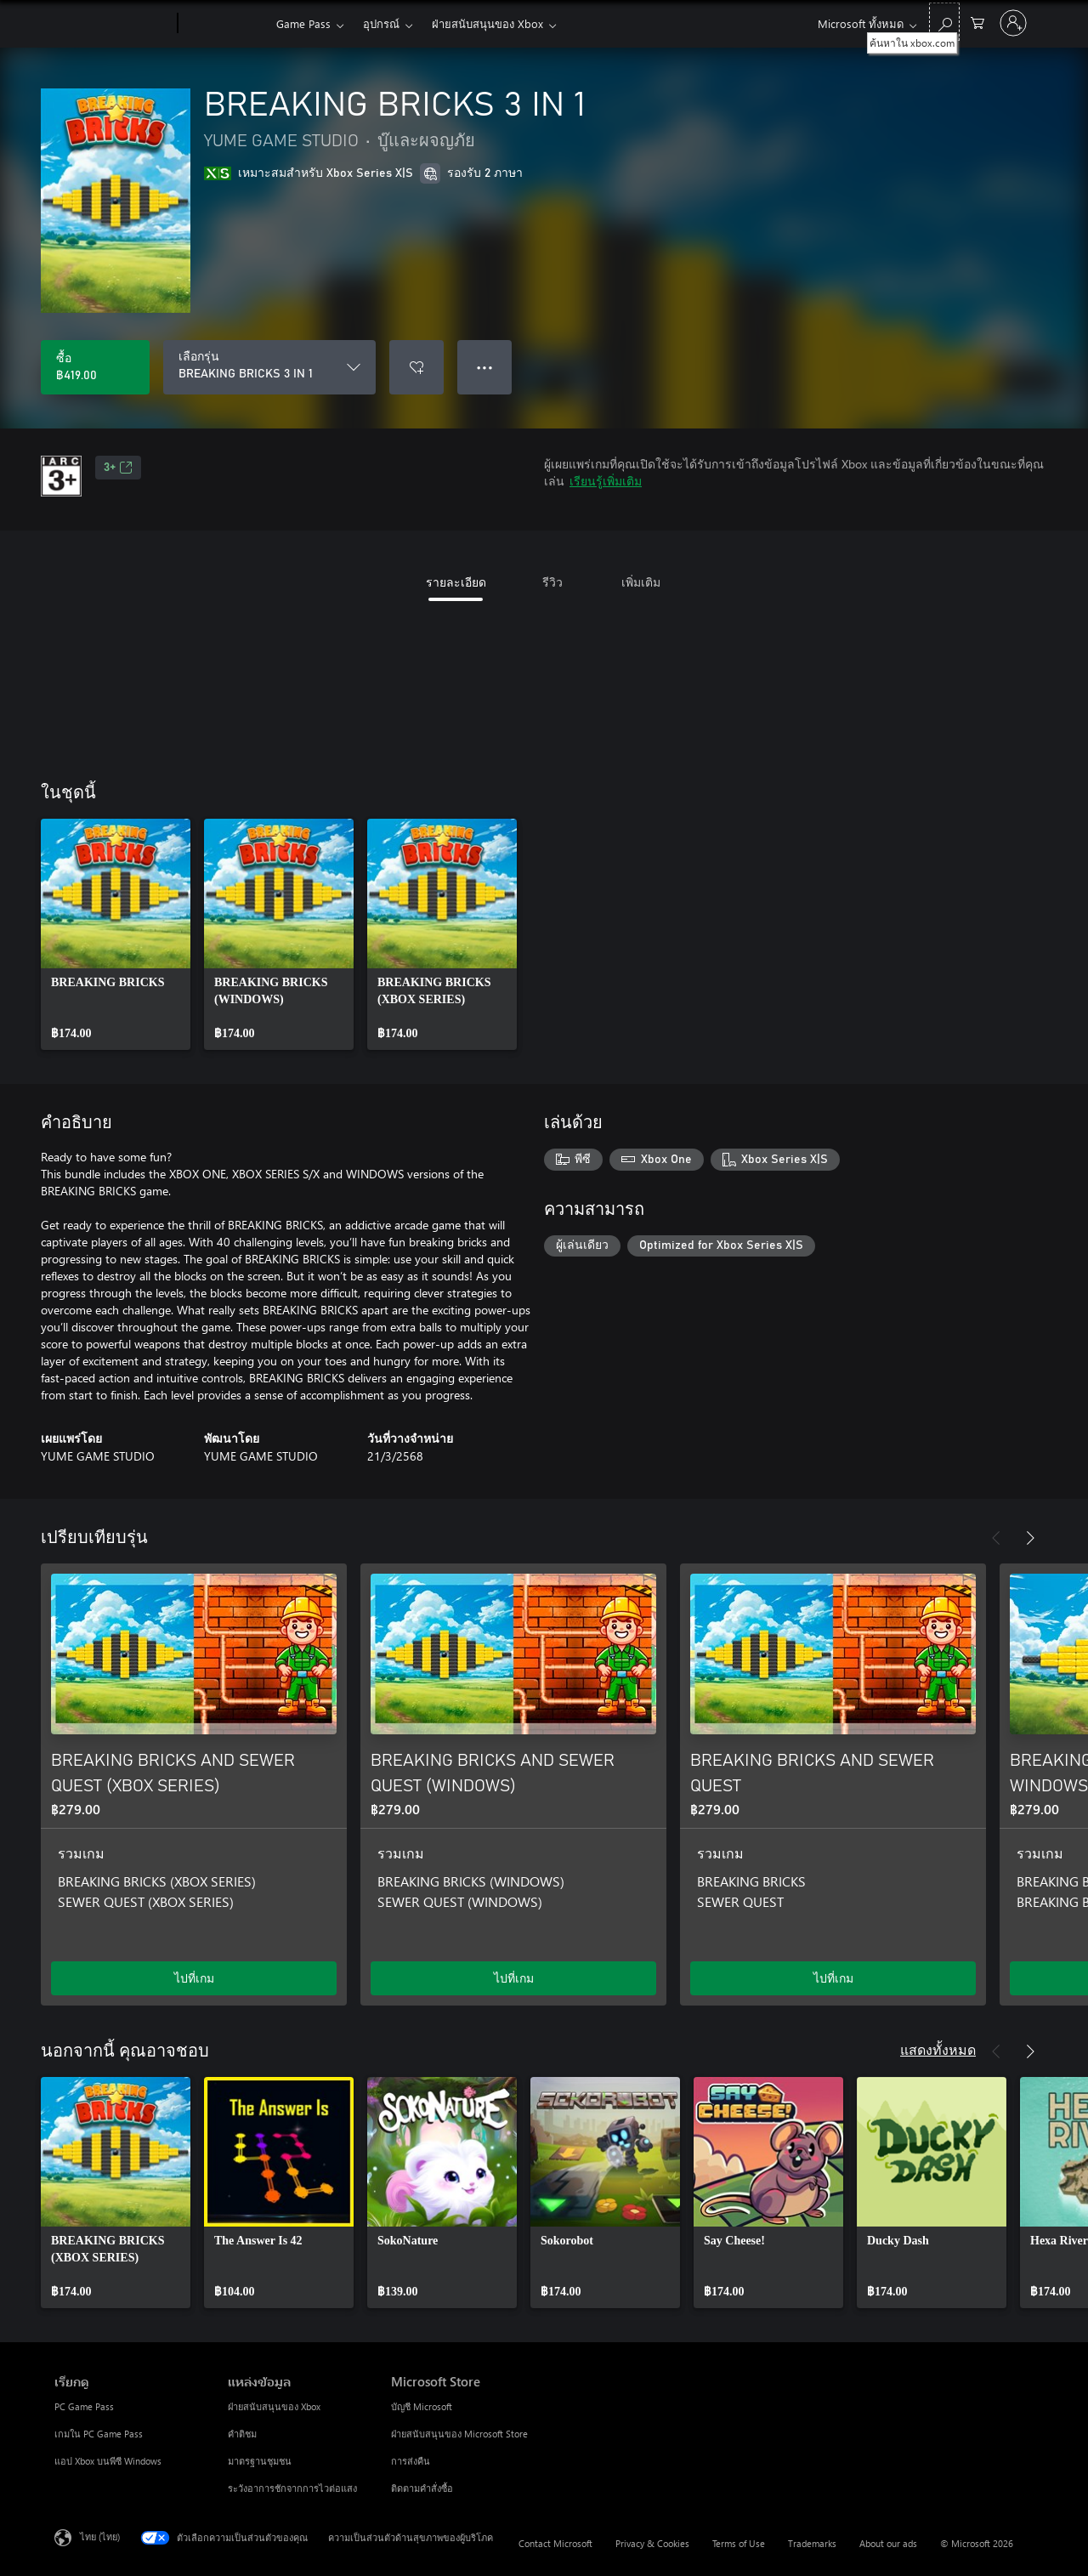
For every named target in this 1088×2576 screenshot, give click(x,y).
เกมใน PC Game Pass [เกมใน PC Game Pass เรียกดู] (98, 2433)
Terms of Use (738, 2543)
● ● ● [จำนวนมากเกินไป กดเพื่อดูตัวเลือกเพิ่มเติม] (485, 367)
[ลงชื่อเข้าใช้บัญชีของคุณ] (1013, 23)
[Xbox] (225, 24)
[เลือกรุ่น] (269, 367)
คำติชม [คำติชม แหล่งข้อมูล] (242, 2433)
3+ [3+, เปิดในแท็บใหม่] (118, 467)
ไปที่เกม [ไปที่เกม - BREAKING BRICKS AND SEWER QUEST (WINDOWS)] (514, 1978)
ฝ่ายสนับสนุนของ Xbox (487, 23)
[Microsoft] (112, 24)
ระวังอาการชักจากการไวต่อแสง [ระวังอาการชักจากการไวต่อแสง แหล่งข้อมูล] (292, 2488)
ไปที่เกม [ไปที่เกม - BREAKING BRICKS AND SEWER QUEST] (833, 1978)
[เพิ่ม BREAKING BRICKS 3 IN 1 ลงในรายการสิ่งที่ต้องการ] (416, 367)
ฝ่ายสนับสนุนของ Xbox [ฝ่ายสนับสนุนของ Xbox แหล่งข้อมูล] (274, 2406)
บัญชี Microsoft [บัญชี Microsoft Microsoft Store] (421, 2406)
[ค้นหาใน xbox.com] (944, 22)
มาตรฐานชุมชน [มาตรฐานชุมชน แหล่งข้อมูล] (260, 2460)
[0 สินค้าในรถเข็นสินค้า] (977, 22)
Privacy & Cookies (652, 2543)
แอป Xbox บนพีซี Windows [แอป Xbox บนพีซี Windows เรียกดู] (108, 2460)
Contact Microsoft (555, 2543)
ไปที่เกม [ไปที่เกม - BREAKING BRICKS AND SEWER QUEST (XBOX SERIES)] (194, 1978)
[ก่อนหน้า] (996, 1538)
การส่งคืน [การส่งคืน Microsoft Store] (410, 2460)
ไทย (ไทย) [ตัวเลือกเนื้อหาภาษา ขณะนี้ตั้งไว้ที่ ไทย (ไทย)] (100, 2536)
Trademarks (812, 2543)
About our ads (888, 2543)
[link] (115, 934)
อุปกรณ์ (381, 23)
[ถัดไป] (1030, 1538)
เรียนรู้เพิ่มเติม (606, 481)
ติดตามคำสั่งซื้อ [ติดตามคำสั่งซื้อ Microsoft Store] (422, 2488)
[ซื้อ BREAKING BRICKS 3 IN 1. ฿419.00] (95, 367)
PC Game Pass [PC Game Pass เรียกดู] (84, 2406)
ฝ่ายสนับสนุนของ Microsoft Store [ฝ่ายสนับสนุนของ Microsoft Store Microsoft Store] (459, 2433)
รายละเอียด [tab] (456, 582)
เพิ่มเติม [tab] (640, 582)
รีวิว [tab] (552, 582)
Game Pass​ (303, 23)
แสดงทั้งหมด (938, 2049)
